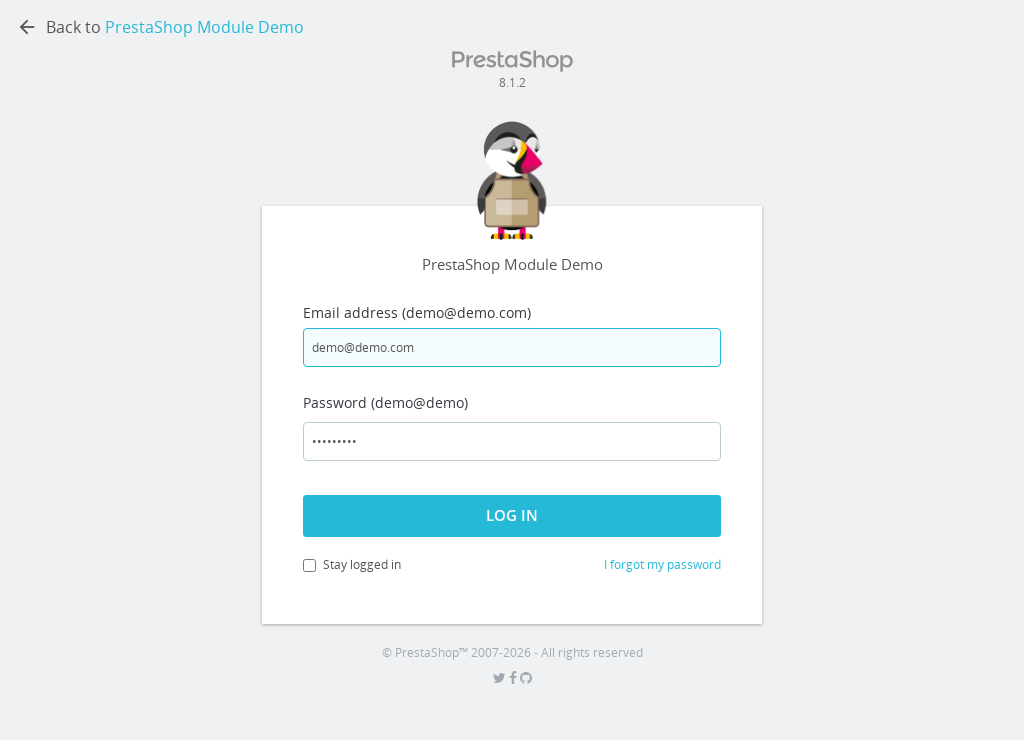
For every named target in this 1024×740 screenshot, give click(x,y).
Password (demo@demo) (385, 402)
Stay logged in (352, 564)
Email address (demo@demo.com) (417, 312)
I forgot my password (662, 564)
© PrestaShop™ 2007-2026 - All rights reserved (512, 652)
